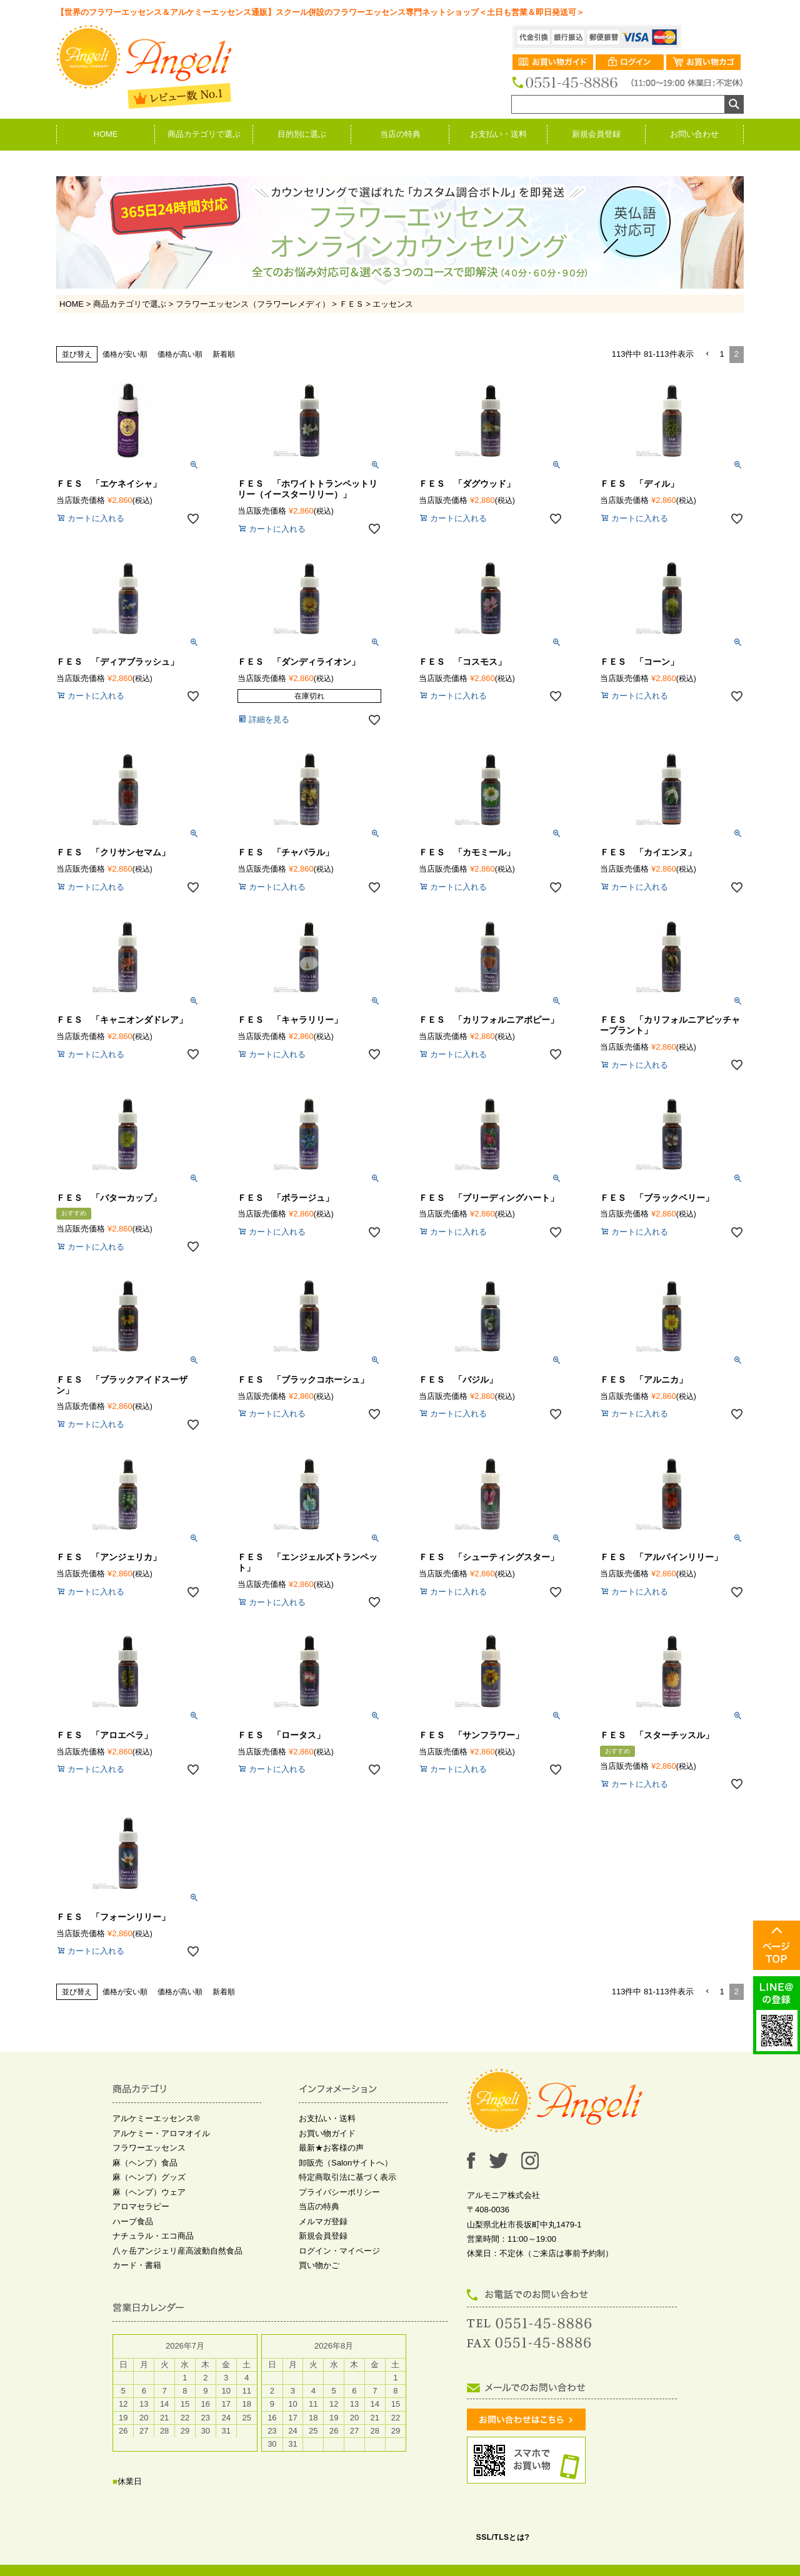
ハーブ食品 (132, 2221)
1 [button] (722, 354)
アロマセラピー (140, 2206)
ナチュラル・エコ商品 (153, 2235)
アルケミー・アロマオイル (161, 2133)
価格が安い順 (125, 354)
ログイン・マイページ (339, 2250)
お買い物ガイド (327, 2133)
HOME (106, 134)
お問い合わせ (694, 134)
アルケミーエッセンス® (156, 2118)
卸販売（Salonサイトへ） (345, 2162)
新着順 (223, 354)
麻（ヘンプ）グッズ (149, 2177)
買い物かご (319, 2265)
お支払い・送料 (498, 134)
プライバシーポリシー (339, 2192)
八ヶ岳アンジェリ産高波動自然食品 (177, 2250)
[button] (707, 354)
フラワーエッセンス (149, 2147)
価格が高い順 (180, 354)
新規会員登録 (596, 134)
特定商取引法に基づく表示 (347, 2177)
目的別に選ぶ (302, 134)
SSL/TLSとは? (503, 2537)
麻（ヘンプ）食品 (145, 2162)
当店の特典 (400, 134)
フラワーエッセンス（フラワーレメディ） (253, 304)
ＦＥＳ (351, 304)
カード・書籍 (136, 2265)
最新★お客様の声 (331, 2147)
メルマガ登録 (323, 2221)
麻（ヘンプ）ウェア (149, 2192)
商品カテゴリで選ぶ (204, 134)
